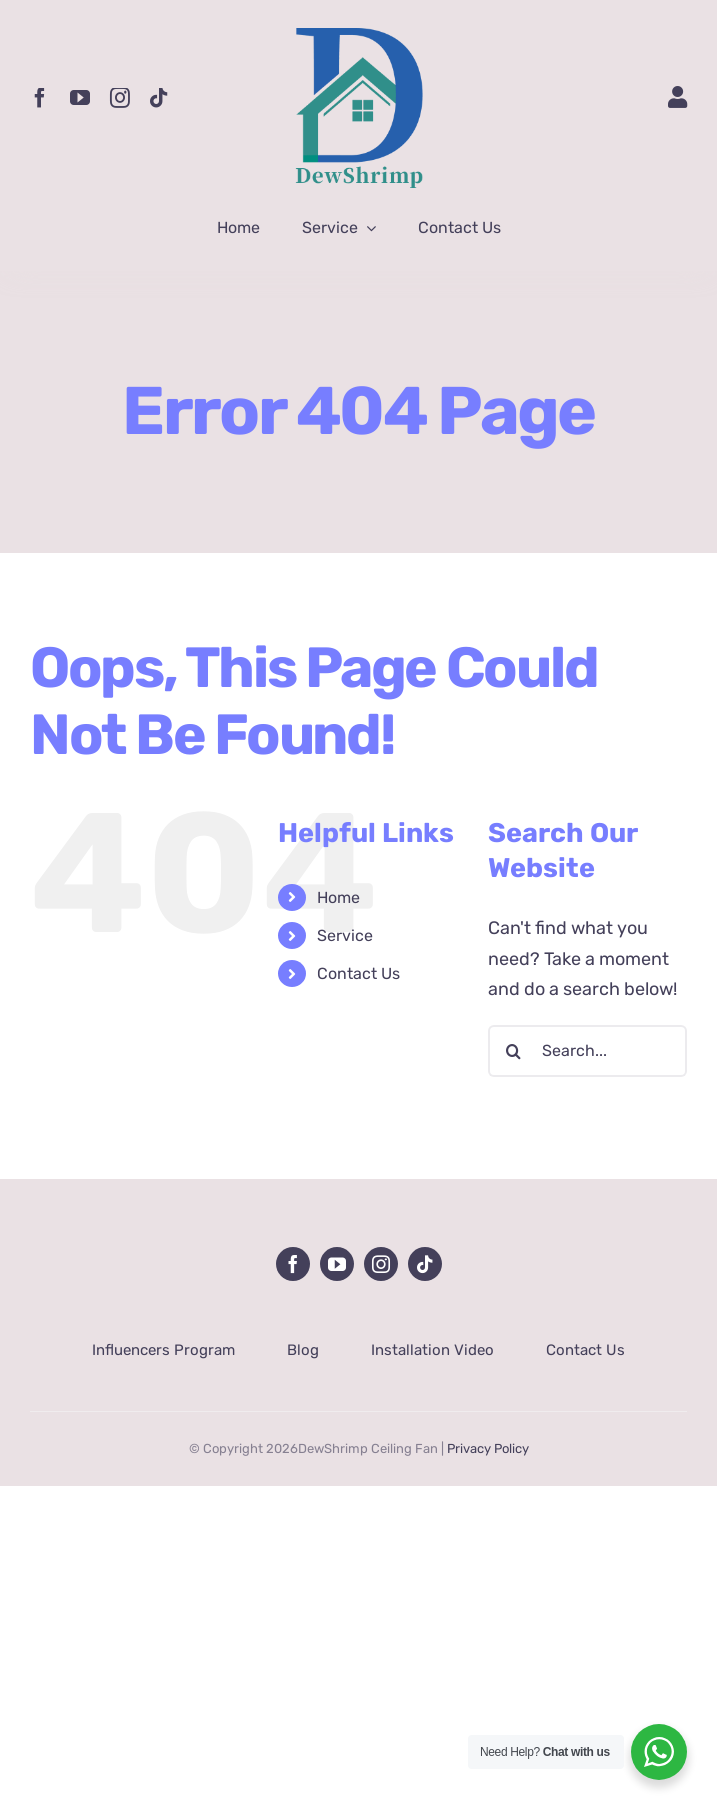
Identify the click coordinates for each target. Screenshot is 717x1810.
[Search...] (587, 1051)
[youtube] (80, 98)
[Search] (514, 1051)
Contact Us (358, 973)
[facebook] (40, 98)
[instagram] (120, 98)
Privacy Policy (488, 1448)
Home (338, 897)
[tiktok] (159, 98)
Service (345, 935)
